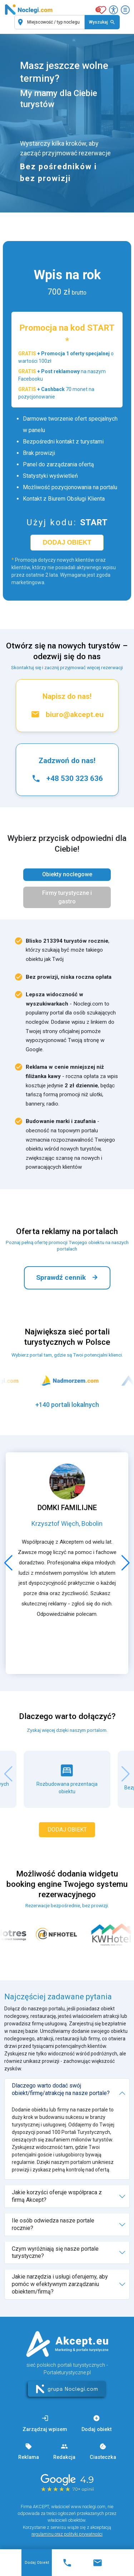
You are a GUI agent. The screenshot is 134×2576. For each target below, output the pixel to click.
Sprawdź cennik (67, 1278)
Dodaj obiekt (37, 2562)
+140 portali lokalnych (67, 1404)
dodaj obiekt (67, 542)
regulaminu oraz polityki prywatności (67, 2534)
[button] (8, 1563)
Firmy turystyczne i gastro (67, 897)
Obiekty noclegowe (67, 874)
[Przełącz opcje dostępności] (113, 9)
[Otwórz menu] (125, 9)
